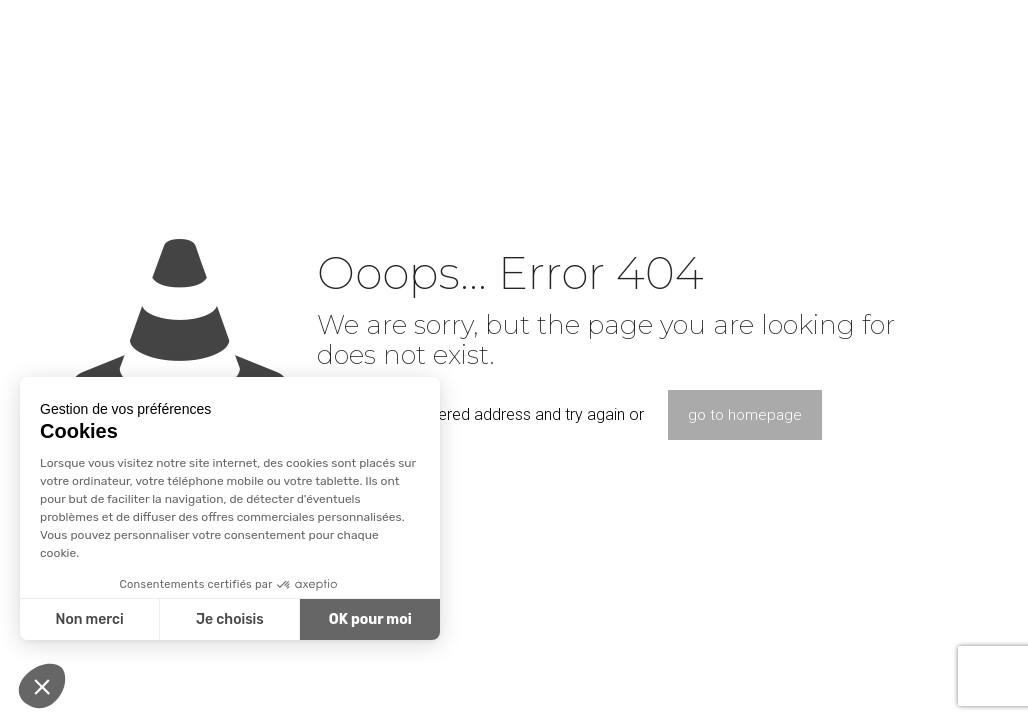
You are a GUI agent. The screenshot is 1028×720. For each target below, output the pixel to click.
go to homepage (745, 415)
